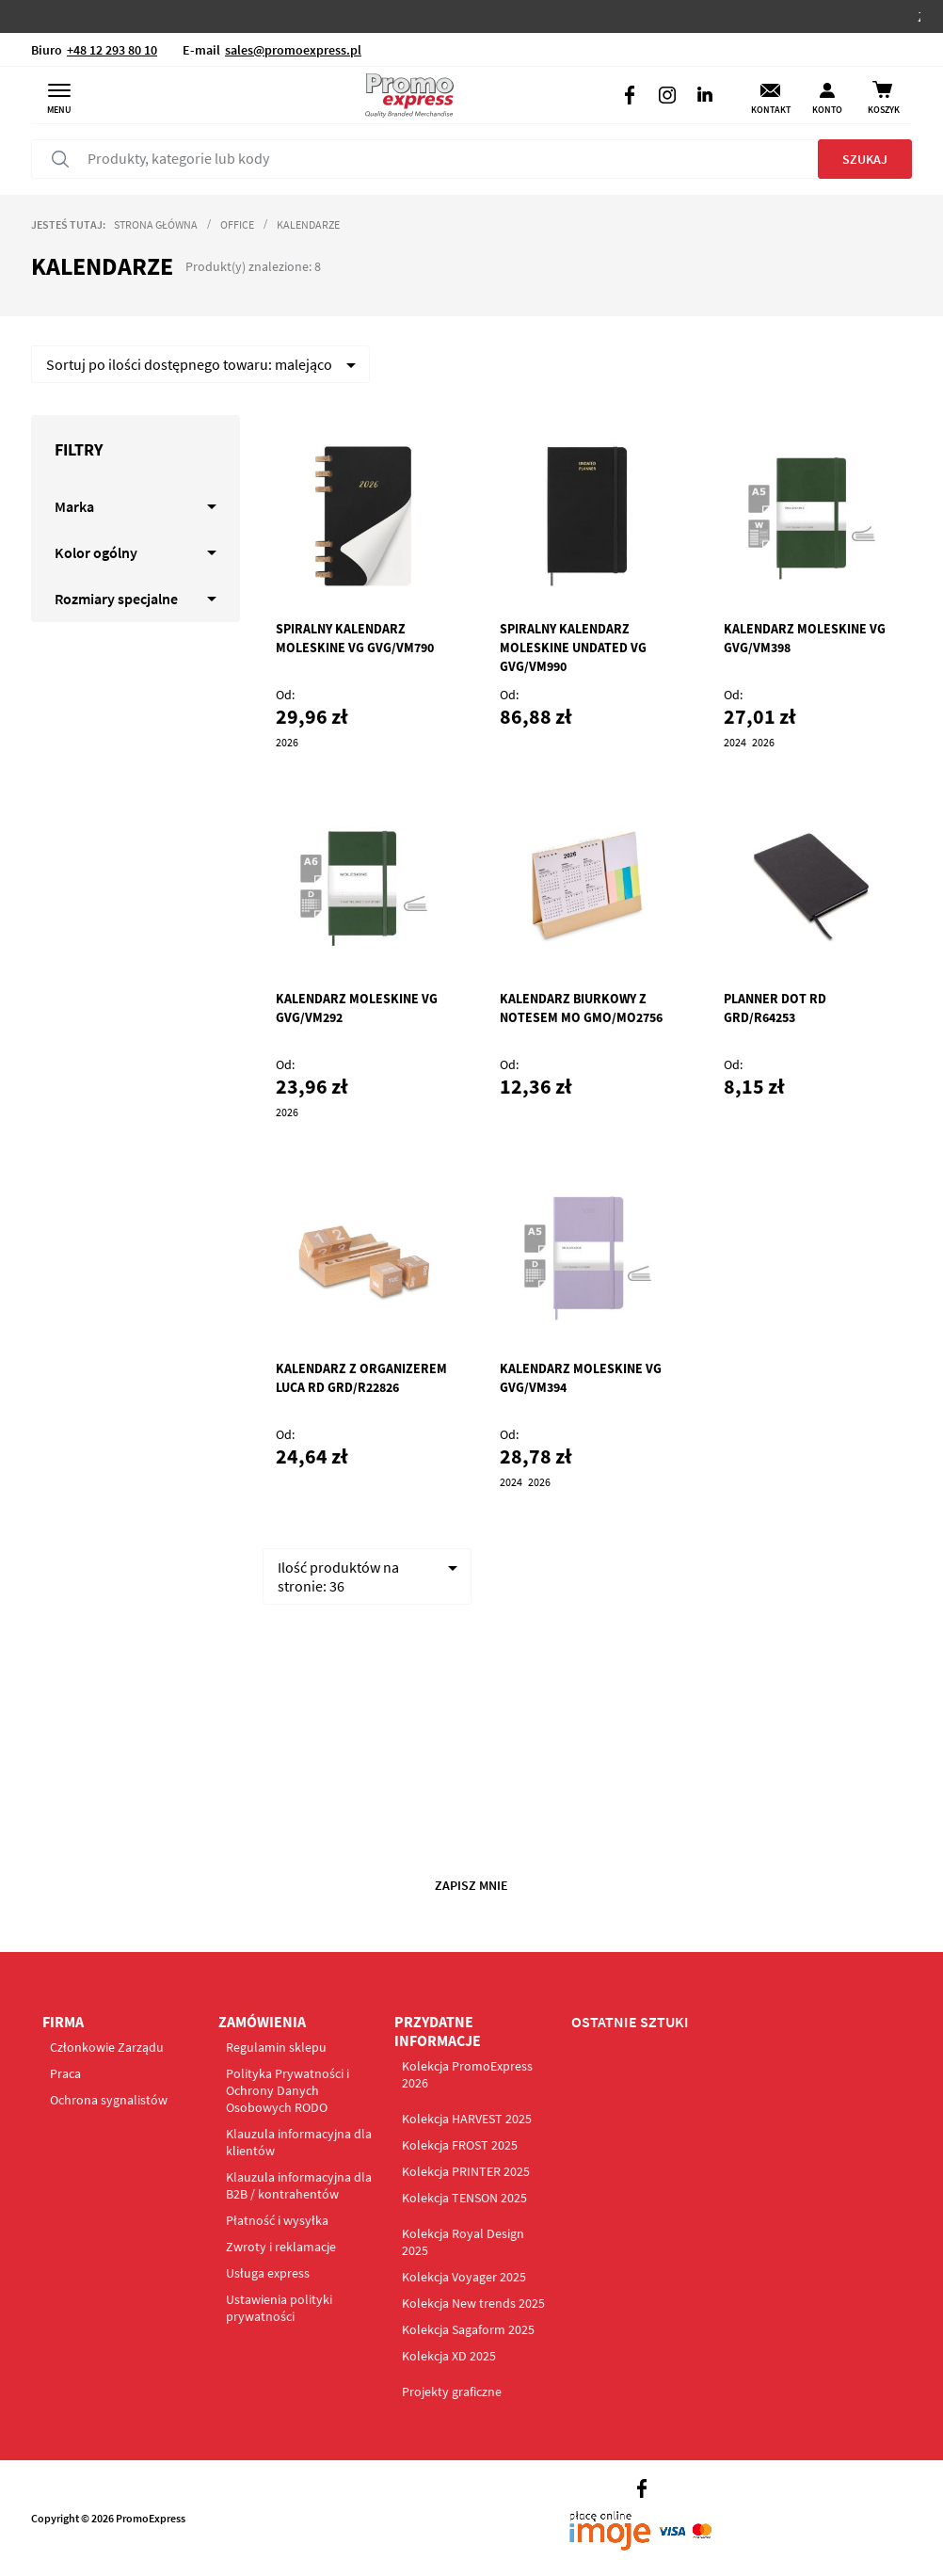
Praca (65, 2073)
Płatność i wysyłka (277, 2220)
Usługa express (268, 2272)
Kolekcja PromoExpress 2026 (467, 2074)
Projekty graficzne (452, 2391)
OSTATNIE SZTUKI (630, 2021)
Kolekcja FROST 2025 (460, 2144)
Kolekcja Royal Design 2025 (463, 2242)
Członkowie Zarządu (107, 2047)
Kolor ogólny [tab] (96, 552)
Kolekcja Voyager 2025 (464, 2276)
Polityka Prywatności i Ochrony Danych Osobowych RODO (287, 2090)
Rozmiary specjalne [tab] (116, 598)
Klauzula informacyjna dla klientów (299, 2142)
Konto (827, 110)
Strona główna (156, 224)
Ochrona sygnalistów (109, 2099)
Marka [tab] (74, 506)
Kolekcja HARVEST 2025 (467, 2118)
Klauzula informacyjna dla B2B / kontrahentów (299, 2185)
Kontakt (771, 110)
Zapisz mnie (471, 1885)
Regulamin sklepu (276, 2047)
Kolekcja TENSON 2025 (464, 2197)
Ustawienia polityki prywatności (279, 2308)
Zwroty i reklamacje (281, 2246)
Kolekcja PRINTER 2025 (466, 2171)
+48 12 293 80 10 (112, 49)
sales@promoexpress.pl (293, 49)
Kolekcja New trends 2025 (473, 2303)
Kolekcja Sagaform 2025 (468, 2329)
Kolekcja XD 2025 (449, 2355)
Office (237, 224)
